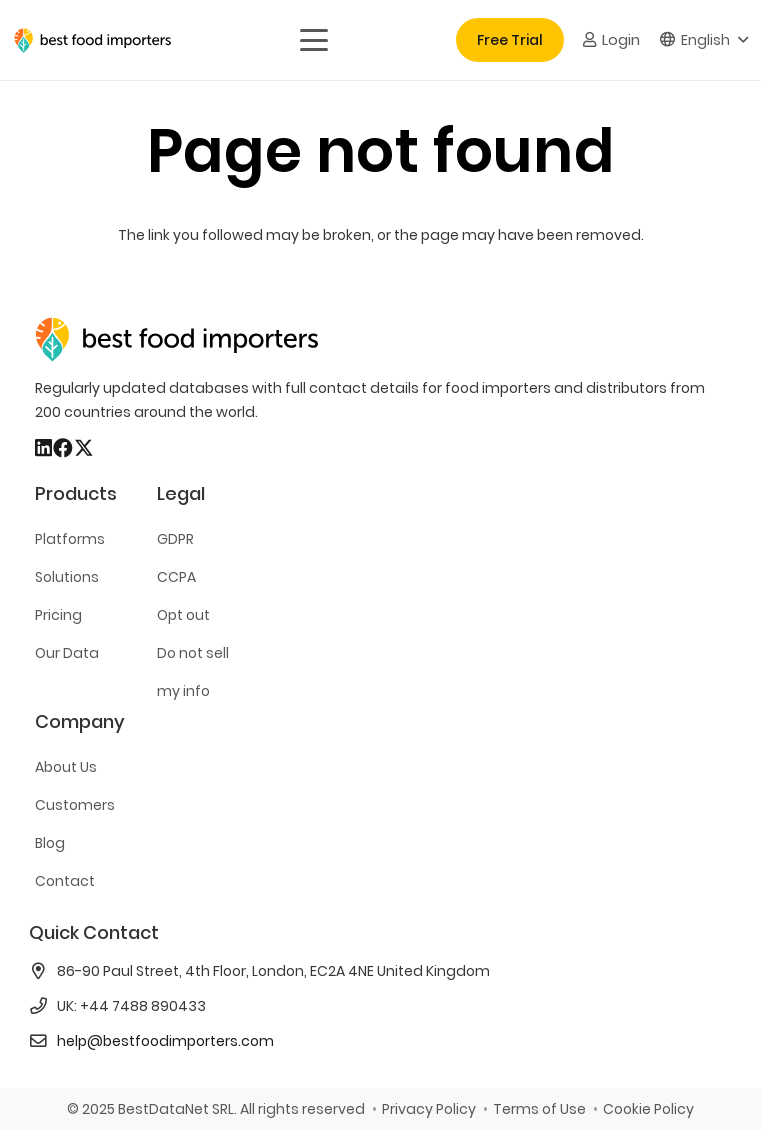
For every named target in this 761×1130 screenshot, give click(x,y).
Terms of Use (539, 1109)
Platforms (70, 539)
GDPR (175, 539)
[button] (313, 40)
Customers (75, 805)
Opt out (183, 615)
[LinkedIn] (43, 448)
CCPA (176, 577)
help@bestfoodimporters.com (165, 1041)
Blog (50, 843)
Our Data (67, 653)
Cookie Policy (648, 1109)
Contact (65, 881)
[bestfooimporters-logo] (92, 40)
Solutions (67, 577)
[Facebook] (63, 448)
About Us (66, 767)
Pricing (58, 615)
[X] (84, 448)
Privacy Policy (429, 1109)
